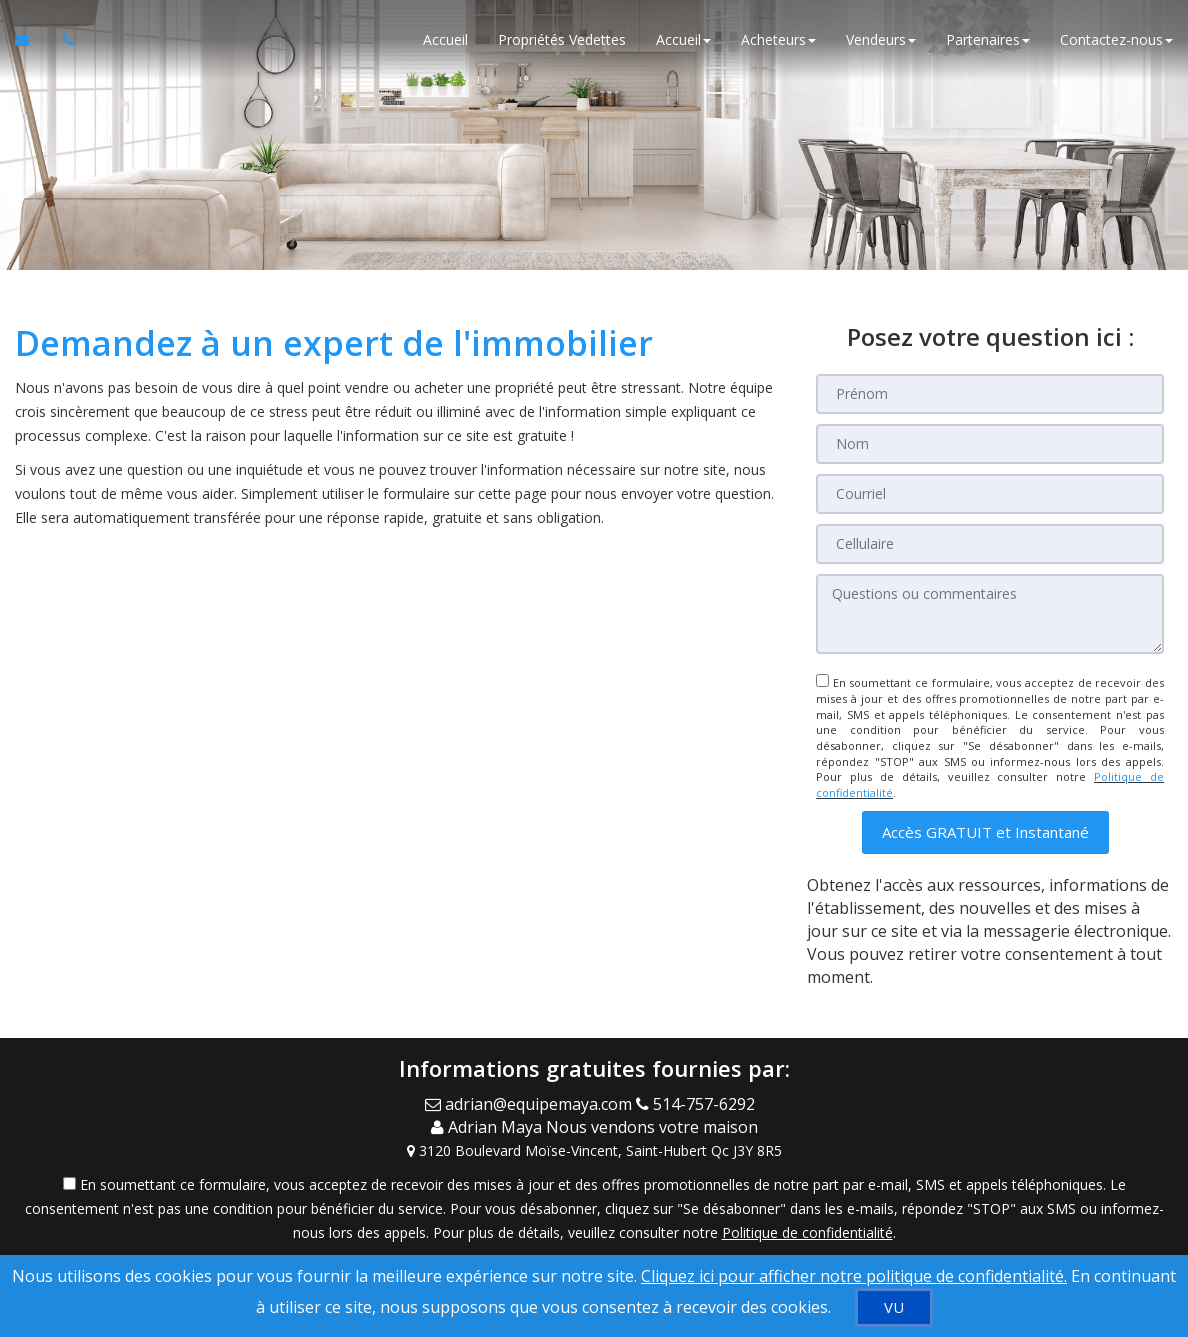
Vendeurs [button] (881, 39)
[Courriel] (990, 494)
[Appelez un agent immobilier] (63, 40)
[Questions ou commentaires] (990, 614)
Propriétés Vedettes (562, 39)
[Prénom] (990, 394)
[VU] (894, 1307)
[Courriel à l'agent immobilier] (31, 40)
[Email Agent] (530, 1104)
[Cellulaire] (990, 544)
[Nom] (990, 444)
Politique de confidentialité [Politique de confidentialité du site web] (807, 1232)
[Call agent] (699, 1104)
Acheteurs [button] (778, 39)
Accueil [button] (683, 39)
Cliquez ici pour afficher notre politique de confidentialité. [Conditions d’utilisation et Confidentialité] (854, 1276)
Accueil (445, 39)
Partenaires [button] (988, 39)
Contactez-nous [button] (1116, 39)
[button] (985, 832)
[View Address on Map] (594, 1151)
